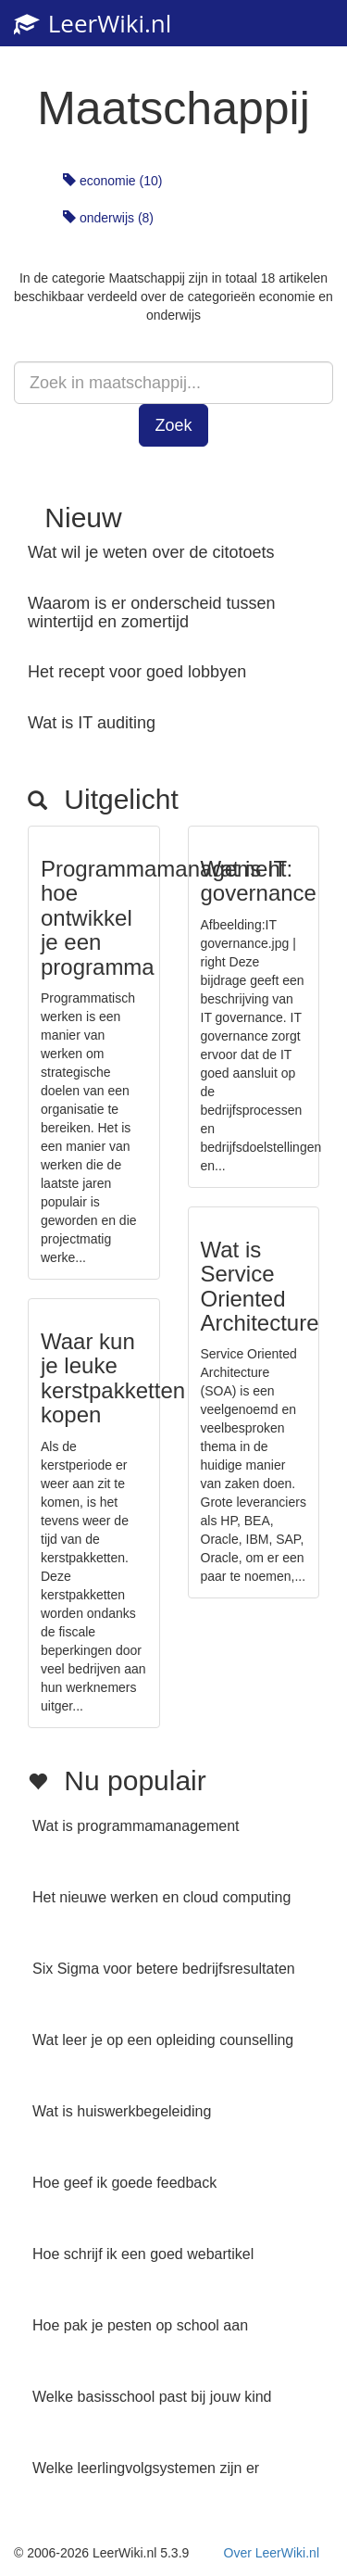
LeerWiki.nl (92, 23)
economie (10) (112, 180)
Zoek (173, 425)
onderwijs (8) (108, 217)
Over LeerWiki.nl (271, 2552)
